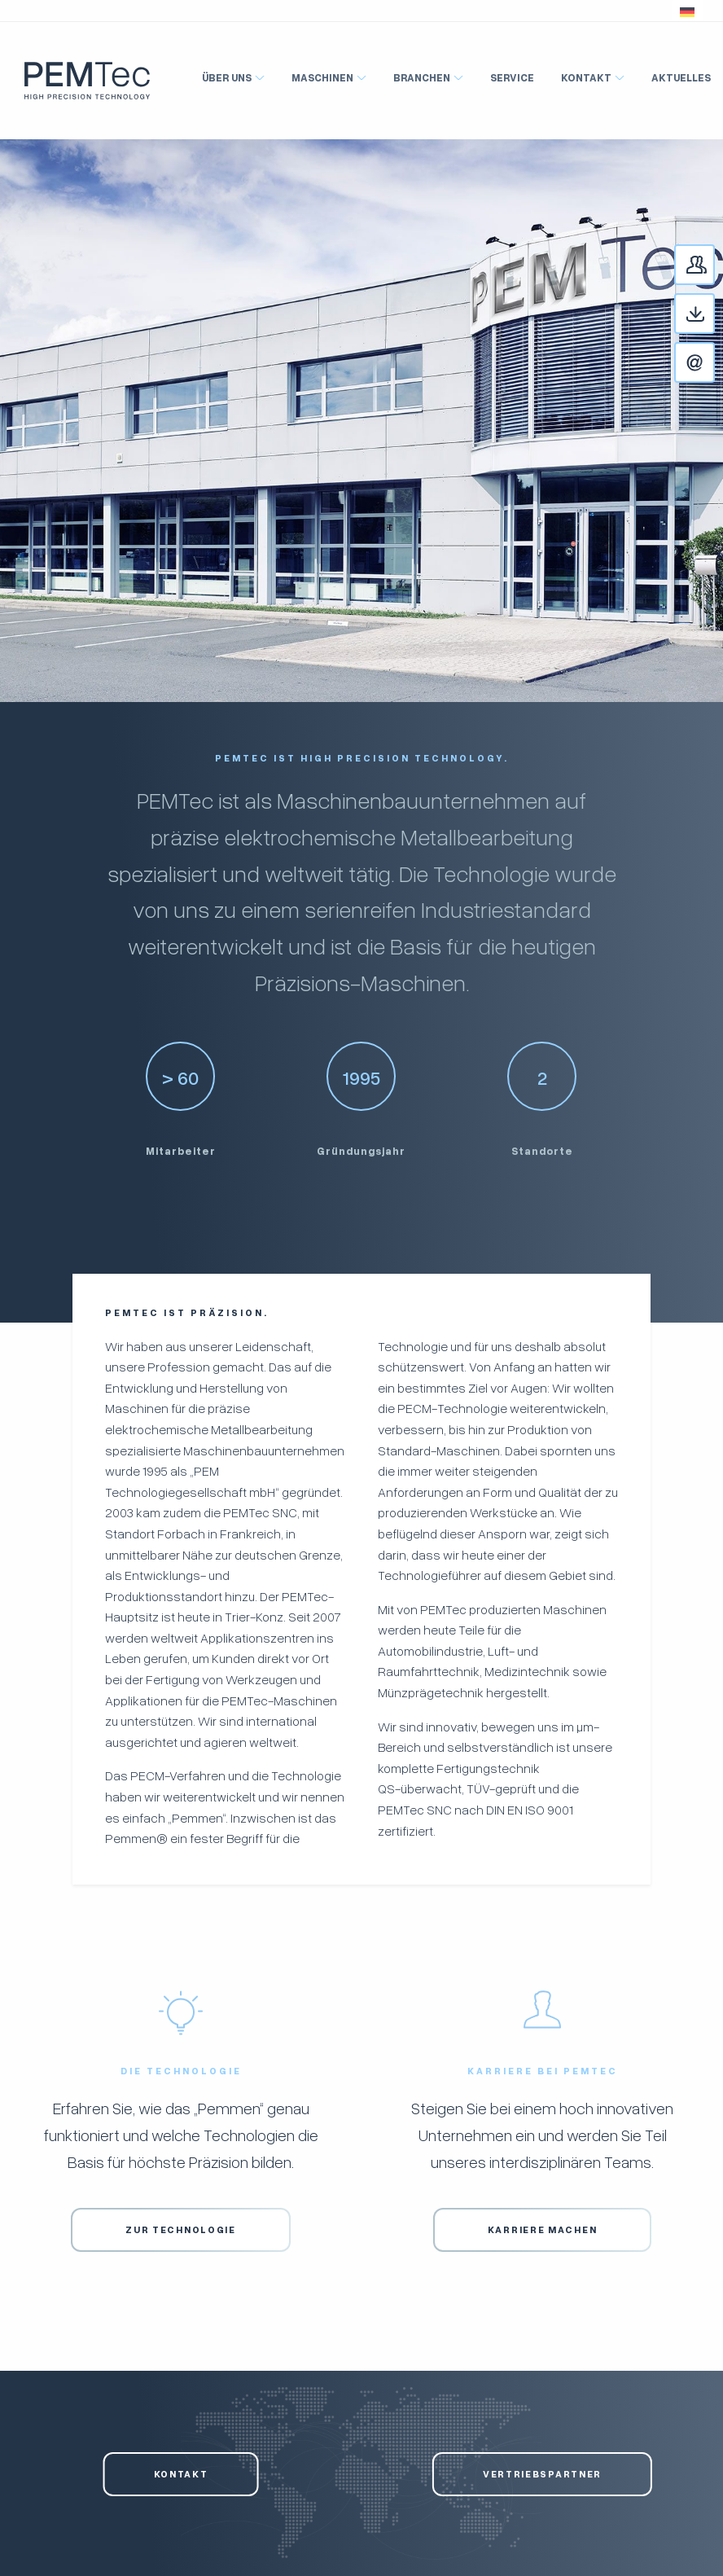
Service (512, 77)
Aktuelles (681, 77)
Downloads (714, 315)
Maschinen (322, 77)
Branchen (421, 77)
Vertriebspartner (542, 2474)
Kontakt (714, 364)
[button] (687, 10)
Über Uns (227, 77)
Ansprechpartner (714, 266)
